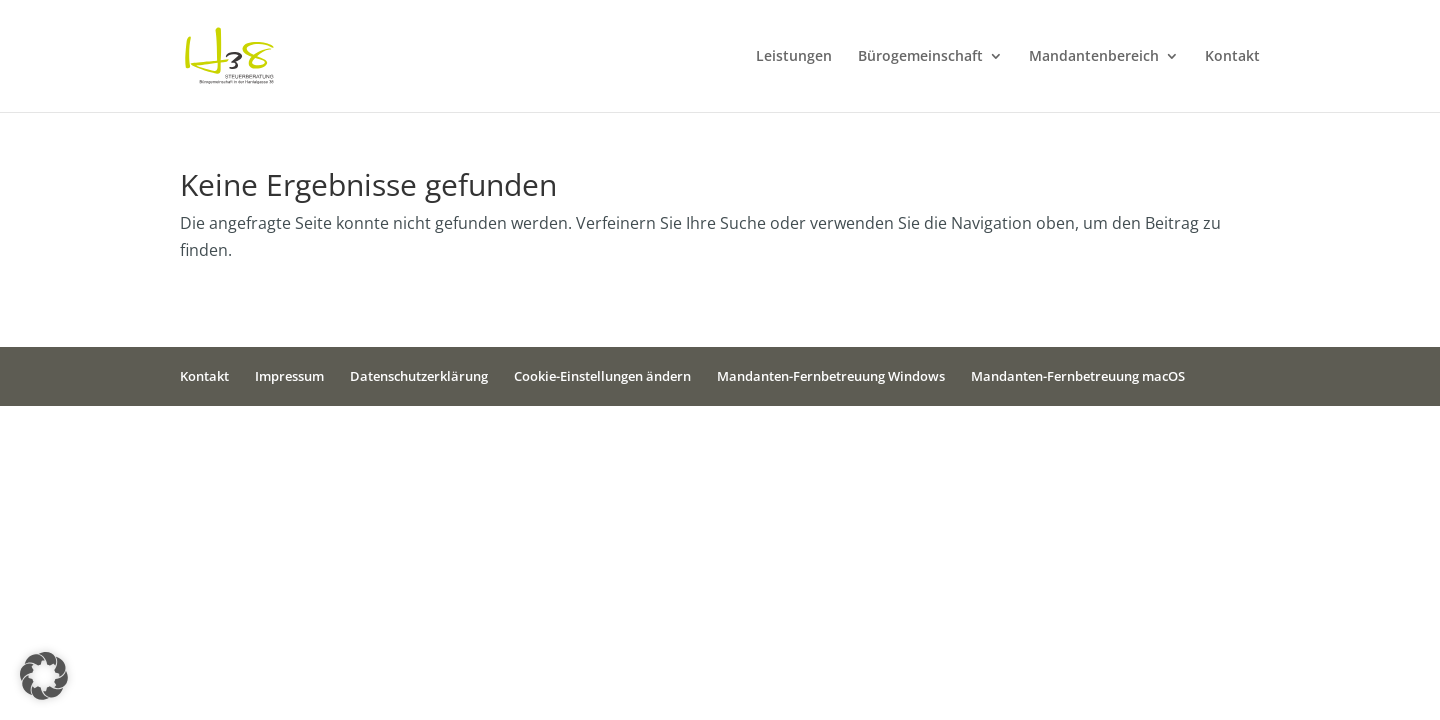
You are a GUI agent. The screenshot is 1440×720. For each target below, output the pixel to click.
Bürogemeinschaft (920, 57)
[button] (44, 676)
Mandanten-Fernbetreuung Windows (831, 376)
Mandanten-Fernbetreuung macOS (1078, 376)
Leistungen (794, 57)
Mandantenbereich (1094, 57)
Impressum (289, 376)
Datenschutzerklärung (419, 376)
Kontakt (1232, 57)
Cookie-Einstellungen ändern (602, 376)
